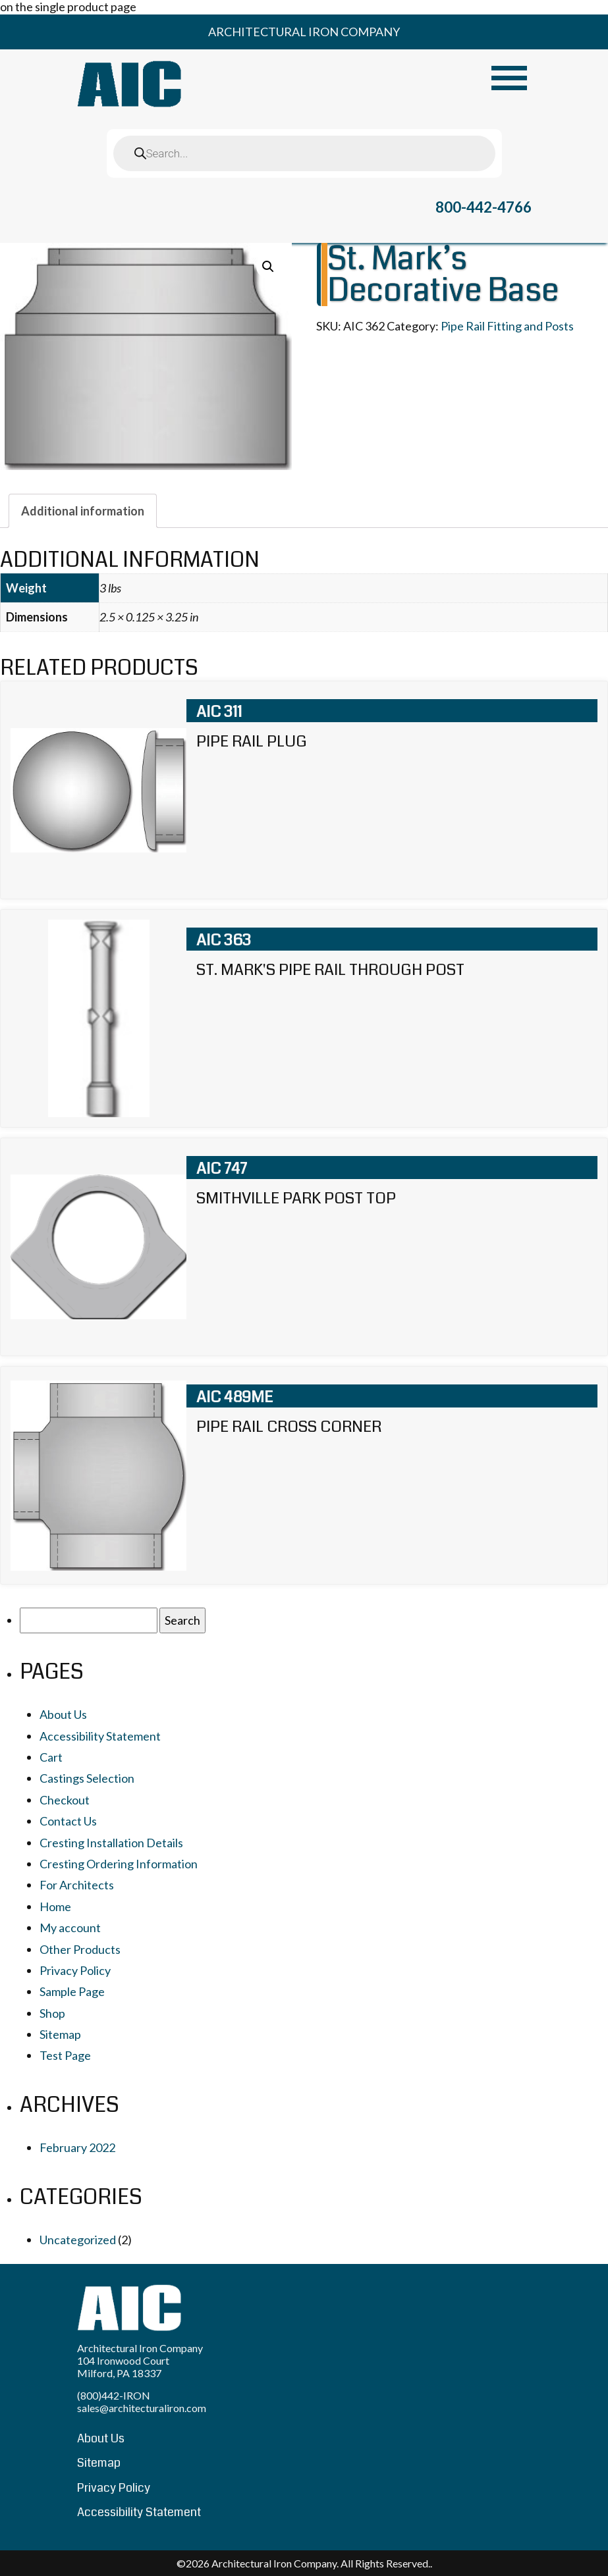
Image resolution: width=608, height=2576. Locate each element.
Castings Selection (87, 1778)
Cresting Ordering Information (119, 1863)
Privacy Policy (75, 1970)
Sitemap (60, 2034)
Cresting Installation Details (111, 1842)
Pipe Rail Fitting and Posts (507, 326)
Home (55, 1906)
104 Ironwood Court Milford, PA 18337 (123, 2366)
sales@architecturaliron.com (141, 2408)
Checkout (65, 1800)
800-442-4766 (483, 207)
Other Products (80, 1949)
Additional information (82, 511)
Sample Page (72, 1991)
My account (70, 1927)
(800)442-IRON (113, 2395)
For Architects (77, 1885)
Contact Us (68, 1821)
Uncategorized (78, 2239)
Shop (52, 2013)
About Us (63, 1714)
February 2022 (77, 2147)
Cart (51, 1757)
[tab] (83, 511)
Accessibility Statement (100, 1736)
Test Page (65, 2055)
